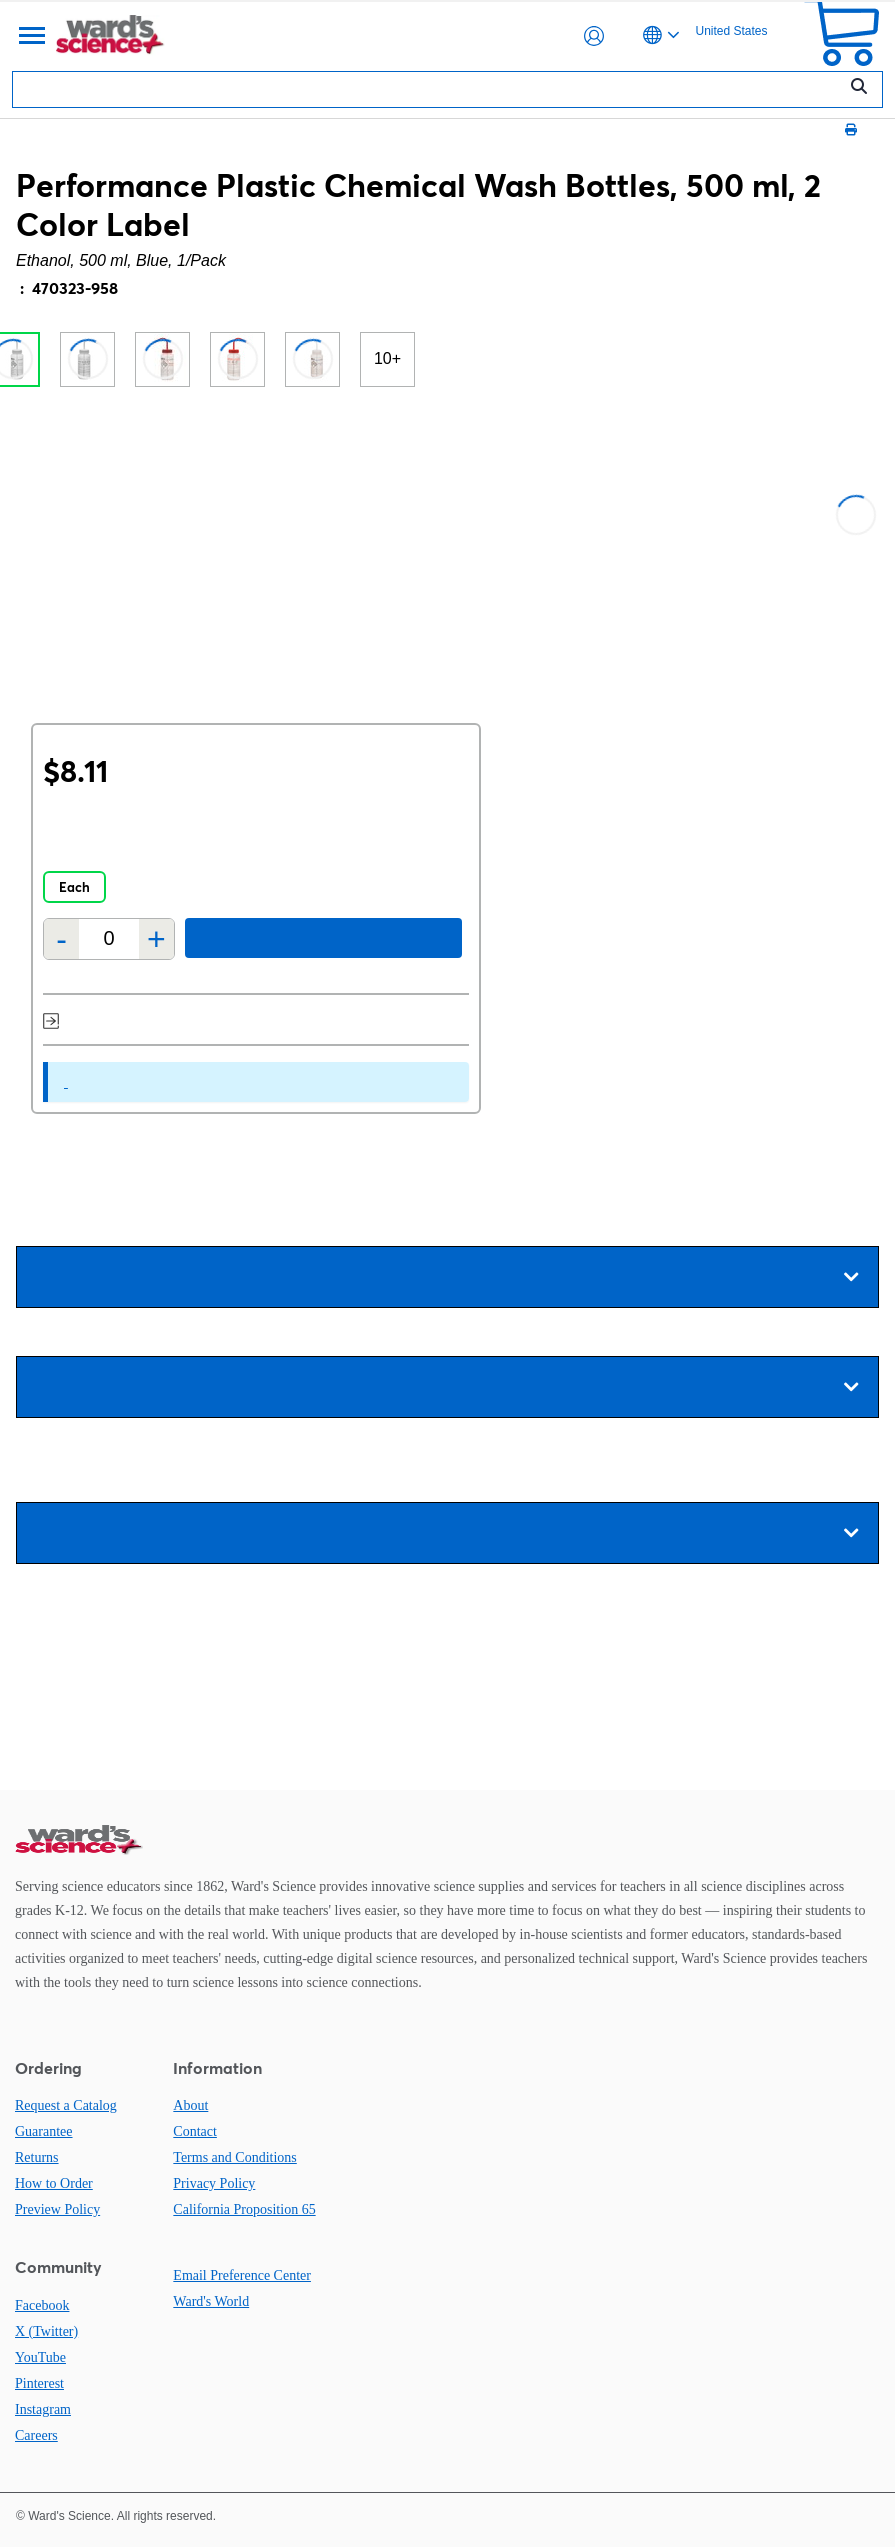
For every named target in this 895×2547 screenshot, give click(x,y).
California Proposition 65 (244, 2209)
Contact (195, 2131)
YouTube (40, 2357)
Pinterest (39, 2383)
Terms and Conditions (234, 2157)
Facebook (42, 2305)
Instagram (43, 2409)
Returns (37, 2157)
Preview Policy (57, 2209)
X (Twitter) (46, 2331)
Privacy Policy (214, 2183)
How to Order (54, 2183)
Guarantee (44, 2131)
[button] (594, 36)
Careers (36, 2435)
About (190, 2105)
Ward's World (211, 2301)
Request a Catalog (66, 2105)
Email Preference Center (242, 2275)
